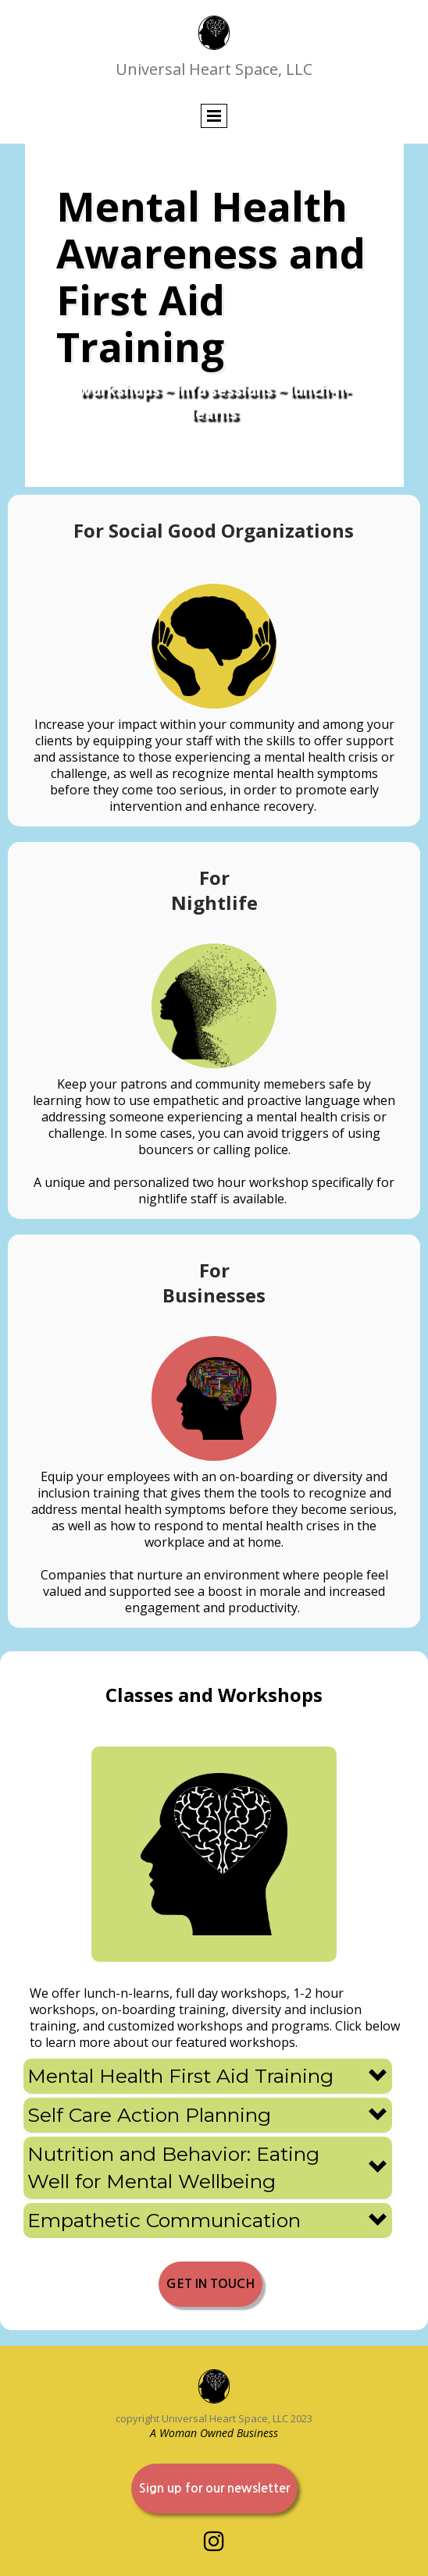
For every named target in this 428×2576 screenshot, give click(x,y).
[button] (207, 2076)
